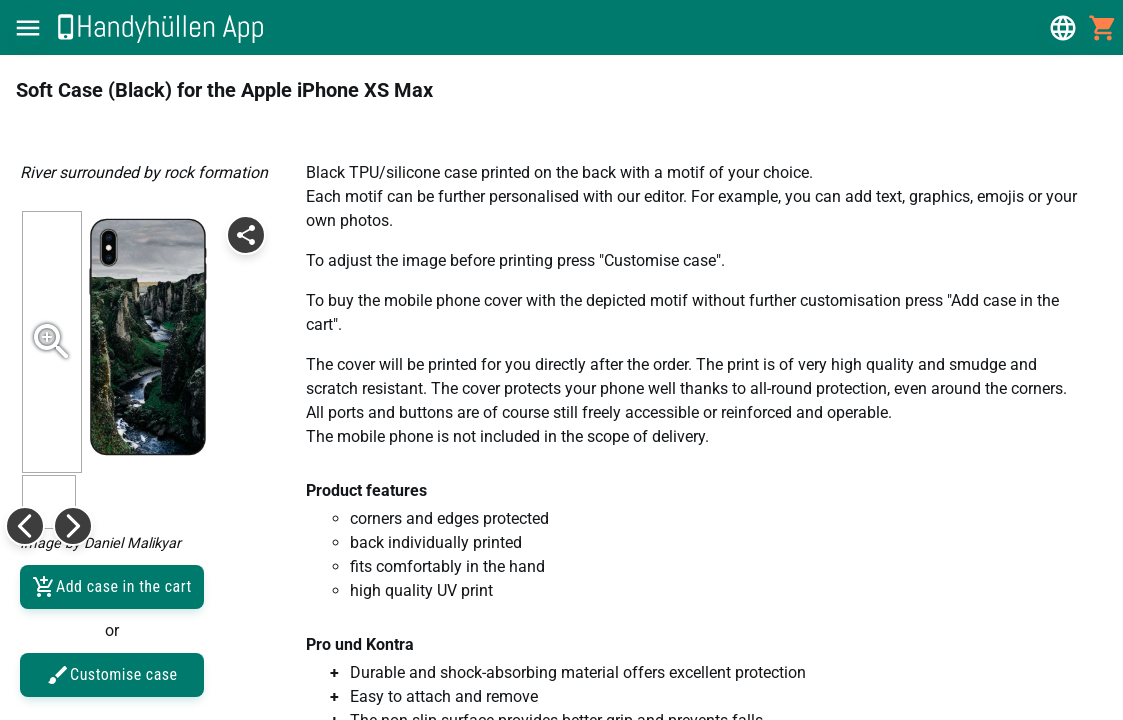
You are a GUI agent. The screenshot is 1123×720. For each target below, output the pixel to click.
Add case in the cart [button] (112, 587)
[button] (28, 28)
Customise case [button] (112, 675)
